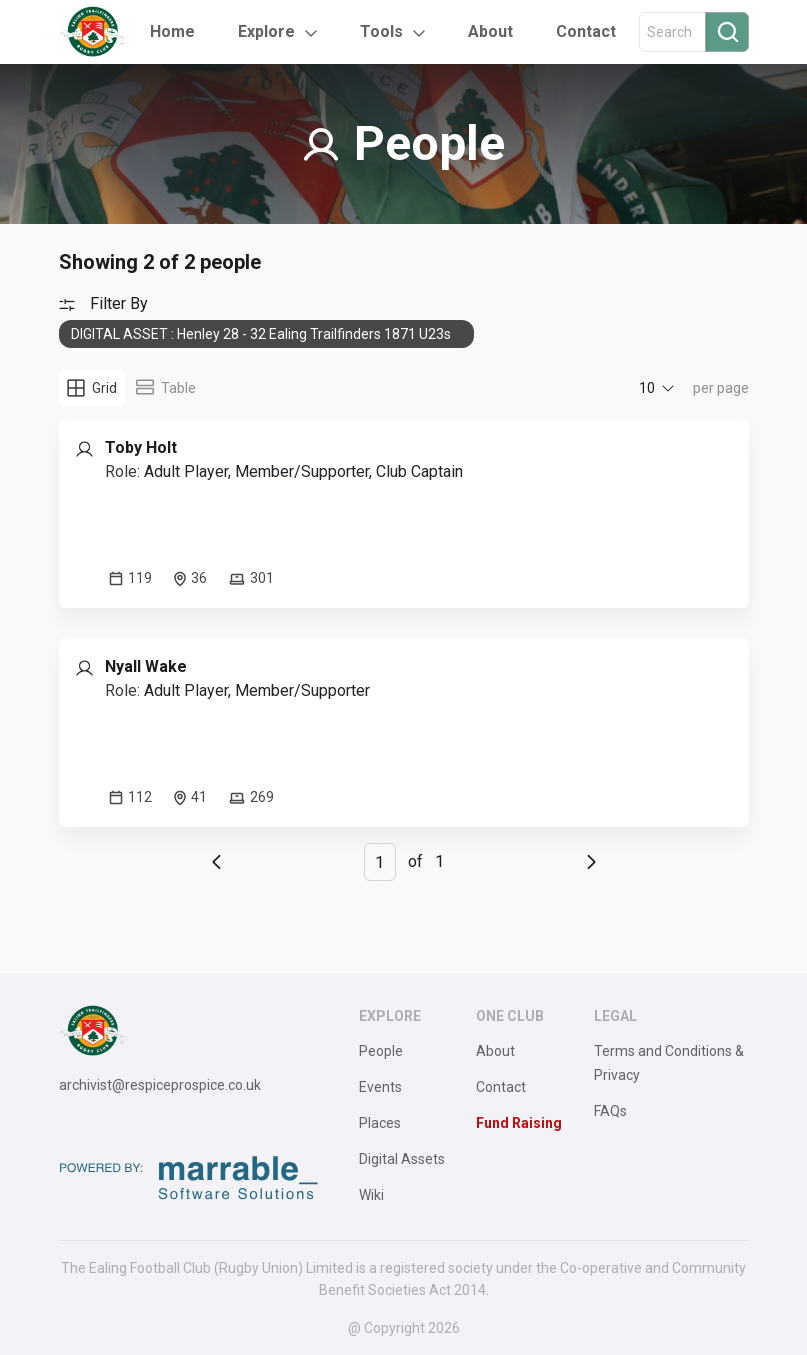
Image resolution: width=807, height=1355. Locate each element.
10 (647, 388)
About (490, 31)
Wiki (371, 1195)
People (381, 1051)
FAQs (610, 1111)
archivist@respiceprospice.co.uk (160, 1085)
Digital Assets (402, 1159)
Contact (586, 31)
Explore (266, 31)
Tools (381, 31)
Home (172, 31)
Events (380, 1087)
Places (380, 1123)
